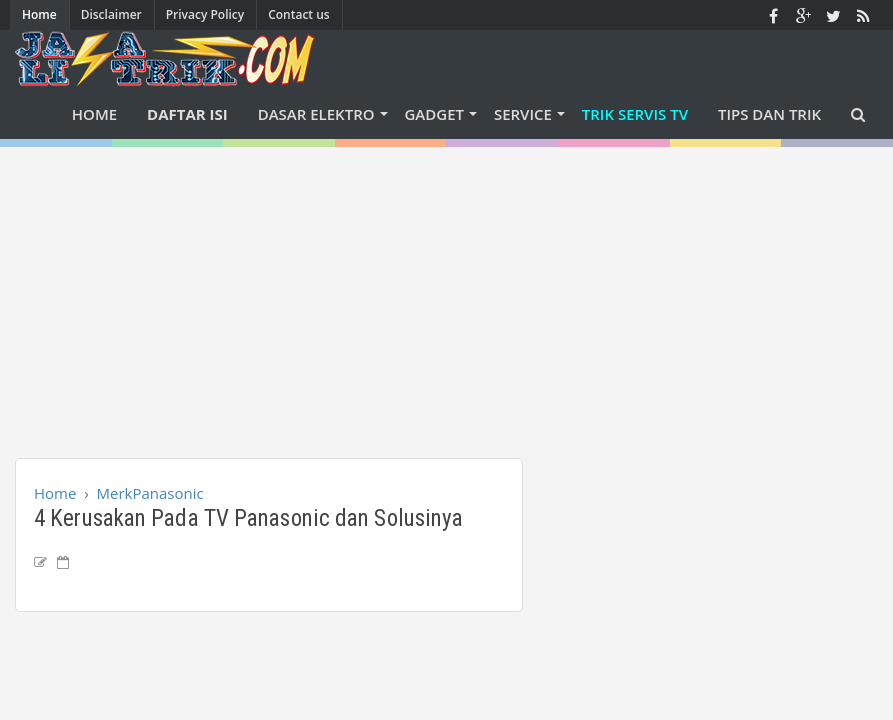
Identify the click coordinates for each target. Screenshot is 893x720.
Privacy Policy (205, 14)
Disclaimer (111, 14)
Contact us (299, 14)
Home (39, 14)
